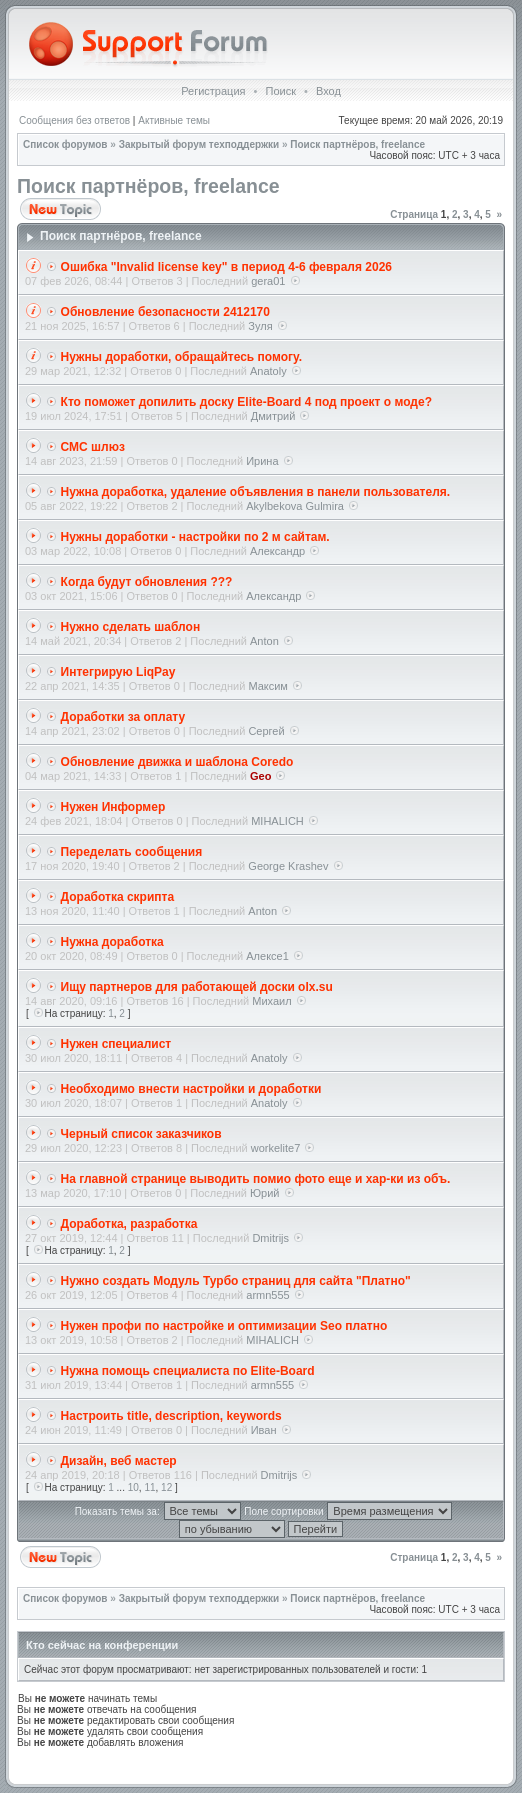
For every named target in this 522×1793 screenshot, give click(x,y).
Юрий (265, 1193)
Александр (277, 551)
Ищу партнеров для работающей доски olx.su (197, 987)
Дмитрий (273, 416)
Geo (260, 776)
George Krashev (288, 866)
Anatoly (268, 371)
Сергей (266, 731)
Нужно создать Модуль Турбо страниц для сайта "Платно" (236, 1281)
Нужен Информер (113, 807)
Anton (264, 641)
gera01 (268, 281)
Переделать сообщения (132, 852)
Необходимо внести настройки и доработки (191, 1089)
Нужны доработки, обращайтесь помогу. (181, 357)
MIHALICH (277, 821)
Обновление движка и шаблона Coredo (177, 762)
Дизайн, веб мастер (119, 1461)
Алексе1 (267, 956)
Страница (414, 214)
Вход (328, 91)
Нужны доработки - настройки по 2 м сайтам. (195, 537)
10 (133, 1487)
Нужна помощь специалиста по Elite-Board (188, 1371)
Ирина (262, 461)
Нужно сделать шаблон (131, 627)
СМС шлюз (93, 447)
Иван (264, 1430)
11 (149, 1487)
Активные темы (174, 120)
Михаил (271, 1001)
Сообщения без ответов (74, 120)
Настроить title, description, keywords (171, 1416)
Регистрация (213, 91)
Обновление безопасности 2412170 (165, 312)
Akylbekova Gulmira (295, 506)
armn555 (267, 1295)
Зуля (260, 326)
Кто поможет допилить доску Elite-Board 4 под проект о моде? (246, 402)
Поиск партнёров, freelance (357, 144)
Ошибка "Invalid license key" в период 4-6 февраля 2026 (226, 267)
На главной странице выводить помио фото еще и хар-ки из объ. (256, 1179)
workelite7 (276, 1148)
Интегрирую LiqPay (118, 672)
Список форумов (65, 144)
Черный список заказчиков (141, 1134)
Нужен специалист (116, 1044)
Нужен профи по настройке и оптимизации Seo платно (224, 1326)
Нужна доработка (112, 942)
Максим (268, 686)
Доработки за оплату (123, 717)
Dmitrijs (270, 1238)
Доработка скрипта (118, 897)
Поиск (280, 91)
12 (166, 1487)
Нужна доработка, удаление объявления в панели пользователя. (256, 492)
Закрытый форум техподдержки (199, 144)
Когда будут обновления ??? (147, 582)
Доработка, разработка (129, 1224)
